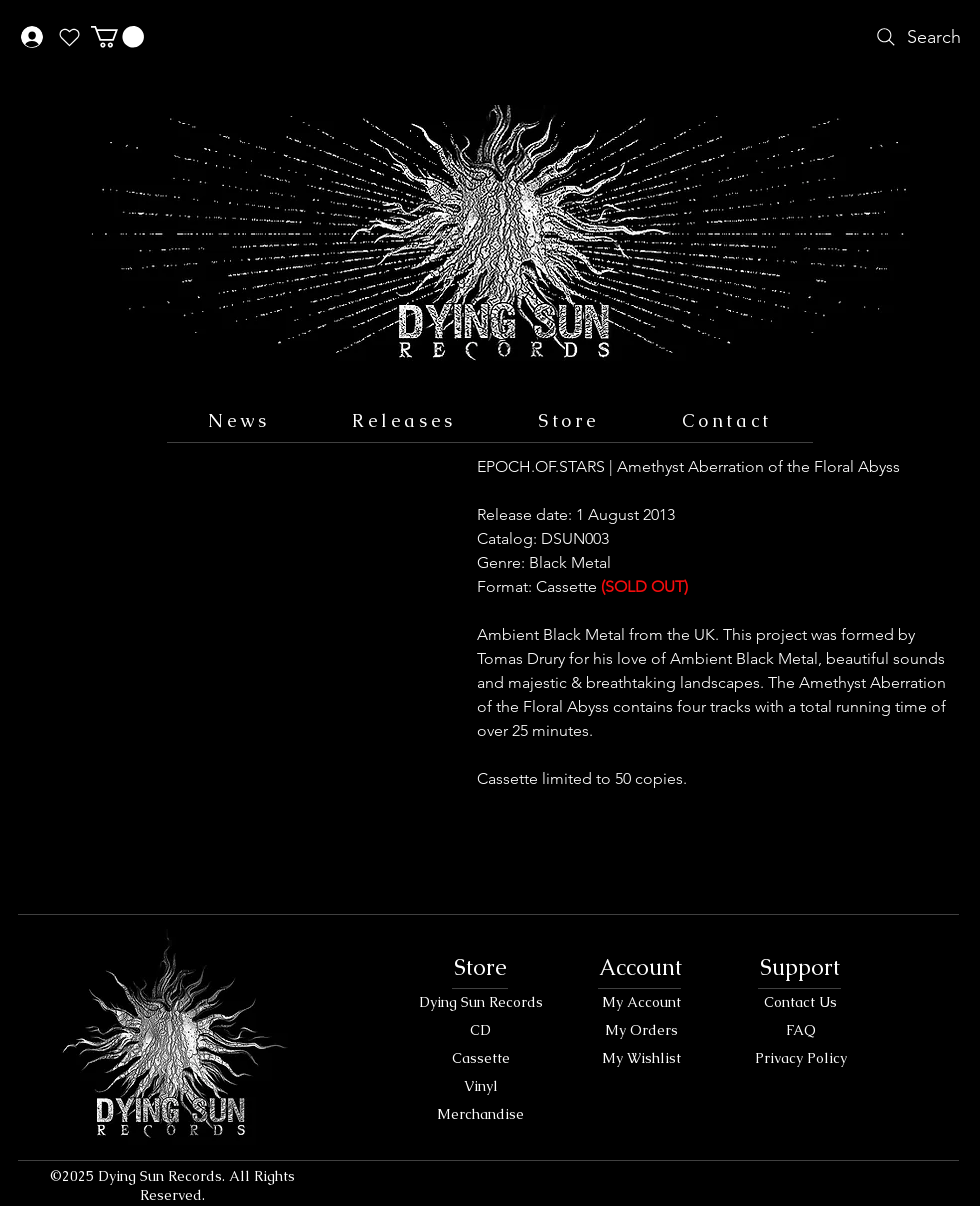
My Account (641, 1002)
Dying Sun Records (481, 1002)
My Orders (641, 1030)
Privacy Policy (801, 1058)
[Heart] (69, 37)
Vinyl (481, 1086)
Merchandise (480, 1114)
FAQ (801, 1030)
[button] (117, 37)
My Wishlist (641, 1058)
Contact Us (800, 1002)
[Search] (916, 37)
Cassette (481, 1058)
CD (480, 1030)
